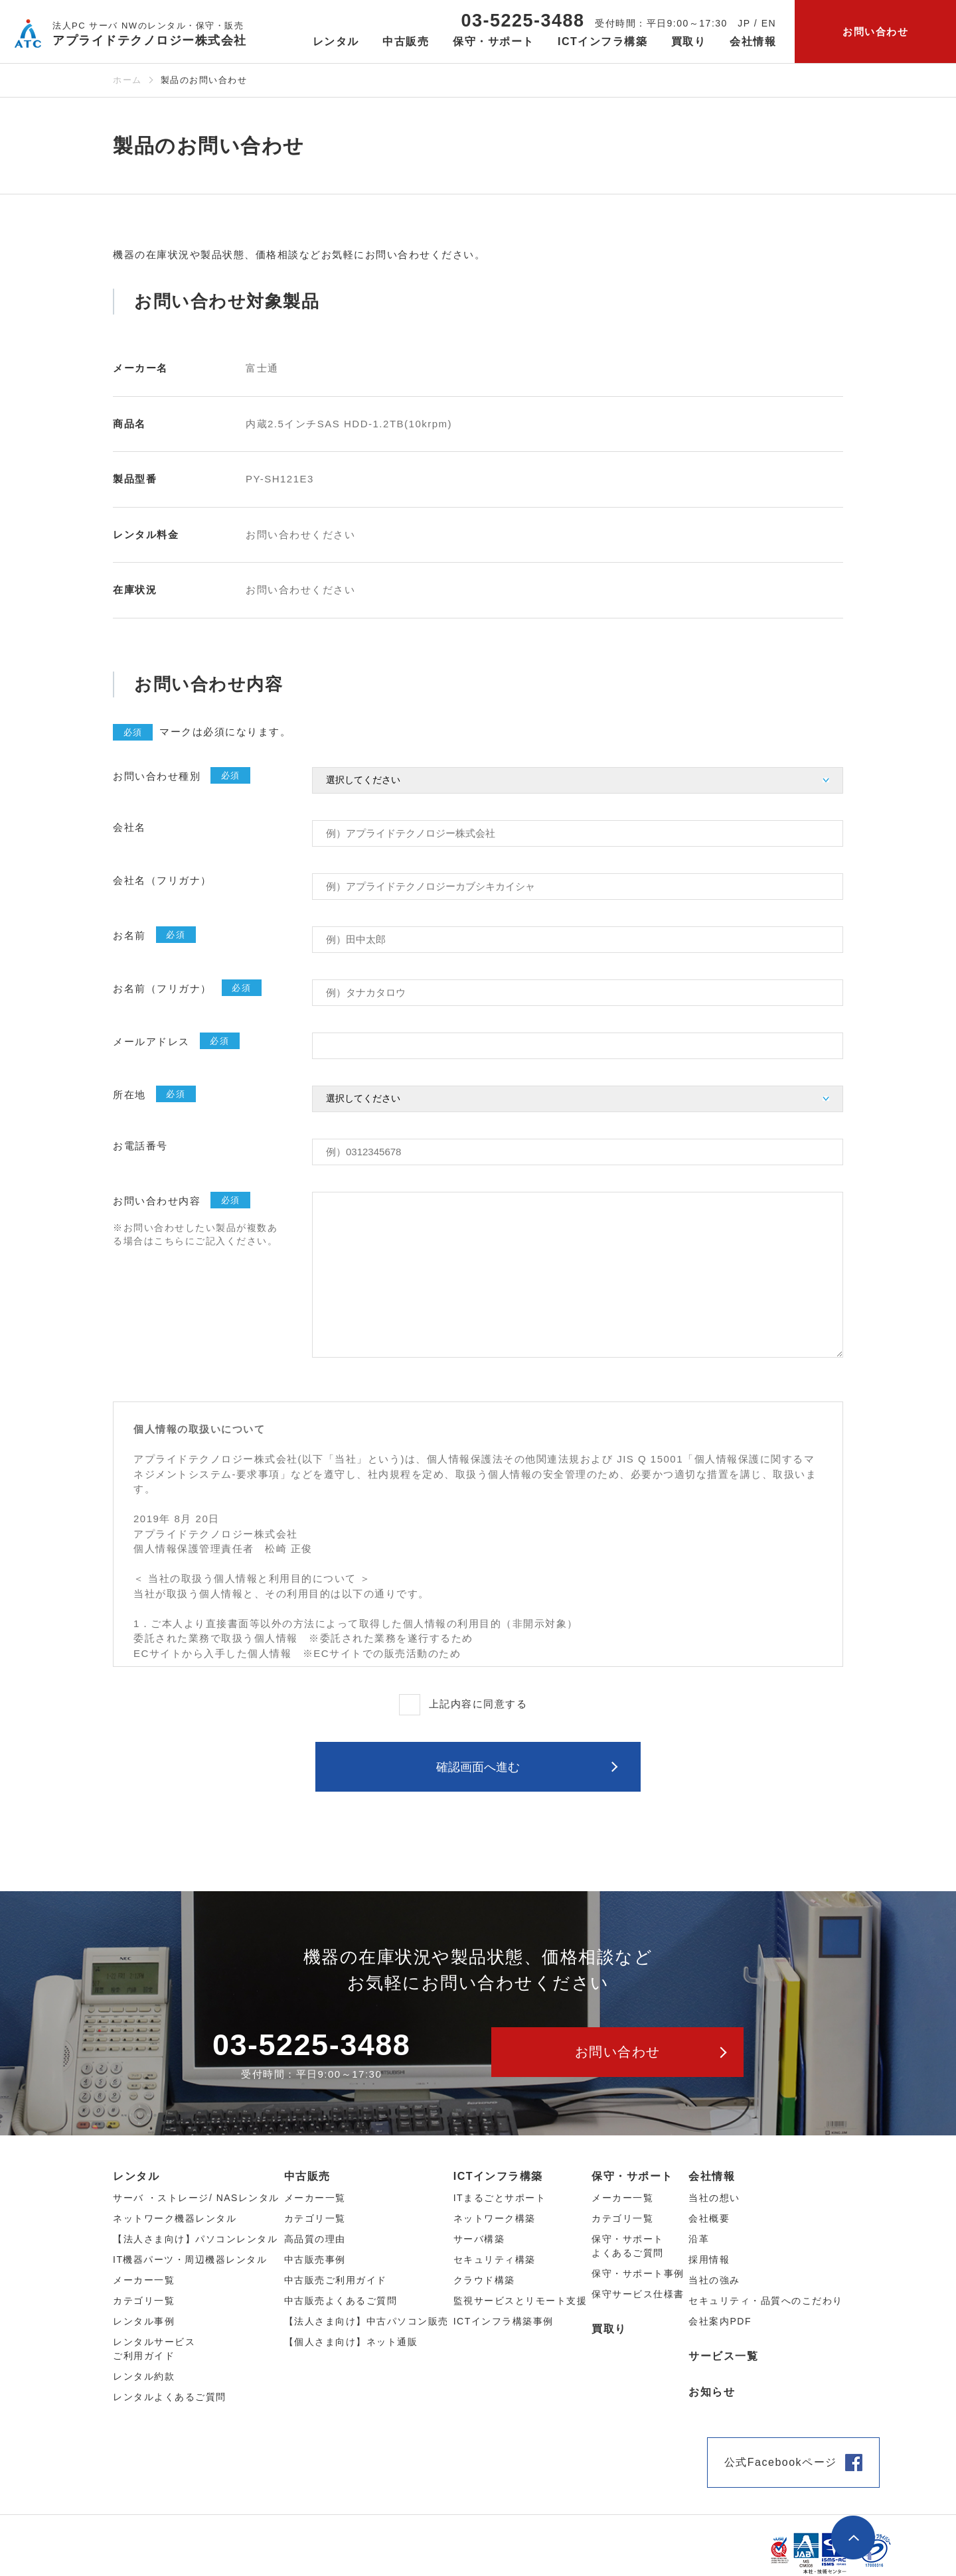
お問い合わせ (875, 31)
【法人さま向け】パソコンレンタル (195, 2239)
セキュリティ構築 (494, 2259)
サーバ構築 (479, 2239)
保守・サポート (632, 2176)
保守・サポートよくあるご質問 (628, 2246)
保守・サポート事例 (638, 2273)
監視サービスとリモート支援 (520, 2300)
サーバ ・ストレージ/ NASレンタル (196, 2197)
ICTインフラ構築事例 (503, 2321)
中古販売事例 (315, 2259)
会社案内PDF (720, 2321)
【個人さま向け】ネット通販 (351, 2341)
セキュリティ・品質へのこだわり (765, 2300)
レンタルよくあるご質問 (169, 2397)
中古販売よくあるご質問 (341, 2300)
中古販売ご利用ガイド (335, 2280)
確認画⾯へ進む (478, 1767)
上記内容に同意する (478, 1703)
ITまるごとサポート (499, 2197)
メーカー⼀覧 (144, 2280)
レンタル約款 (144, 2376)
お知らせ (711, 2391)
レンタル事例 (144, 2321)
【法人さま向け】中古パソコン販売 (366, 2321)
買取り (688, 41)
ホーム (127, 80)
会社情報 (711, 2176)
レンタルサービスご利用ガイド (154, 2348)
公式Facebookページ (780, 2462)
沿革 (698, 2239)
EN (768, 23)
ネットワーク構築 (494, 2218)
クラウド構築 (484, 2280)
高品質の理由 (315, 2239)
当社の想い (714, 2197)
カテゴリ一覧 (622, 2218)
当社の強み (714, 2280)
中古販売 (307, 2176)
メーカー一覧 (622, 2197)
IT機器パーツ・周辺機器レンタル (190, 2259)
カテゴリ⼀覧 (144, 2300)
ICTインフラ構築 (498, 2176)
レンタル (136, 2176)
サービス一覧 (723, 2356)
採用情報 (709, 2259)
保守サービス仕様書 (638, 2294)
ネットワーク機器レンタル (174, 2218)
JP (744, 23)
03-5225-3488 (522, 21)
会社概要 (709, 2218)
